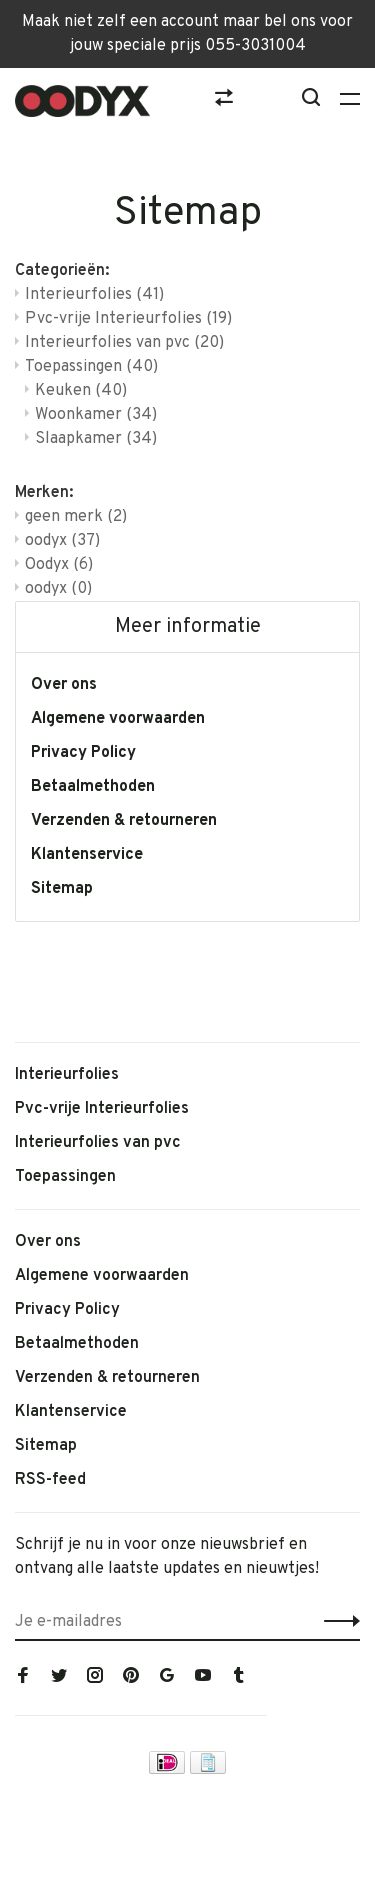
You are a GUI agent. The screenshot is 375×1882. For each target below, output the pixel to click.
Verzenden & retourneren (124, 821)
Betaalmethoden (93, 787)
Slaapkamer (96, 439)
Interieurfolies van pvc (124, 343)
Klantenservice (87, 855)
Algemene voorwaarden (118, 719)
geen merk (76, 517)
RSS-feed (50, 1480)
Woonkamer (96, 415)
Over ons (64, 685)
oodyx (62, 541)
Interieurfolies (94, 295)
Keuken (81, 391)
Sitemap (62, 889)
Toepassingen (91, 367)
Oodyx (59, 565)
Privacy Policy (83, 753)
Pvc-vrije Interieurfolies (128, 319)
